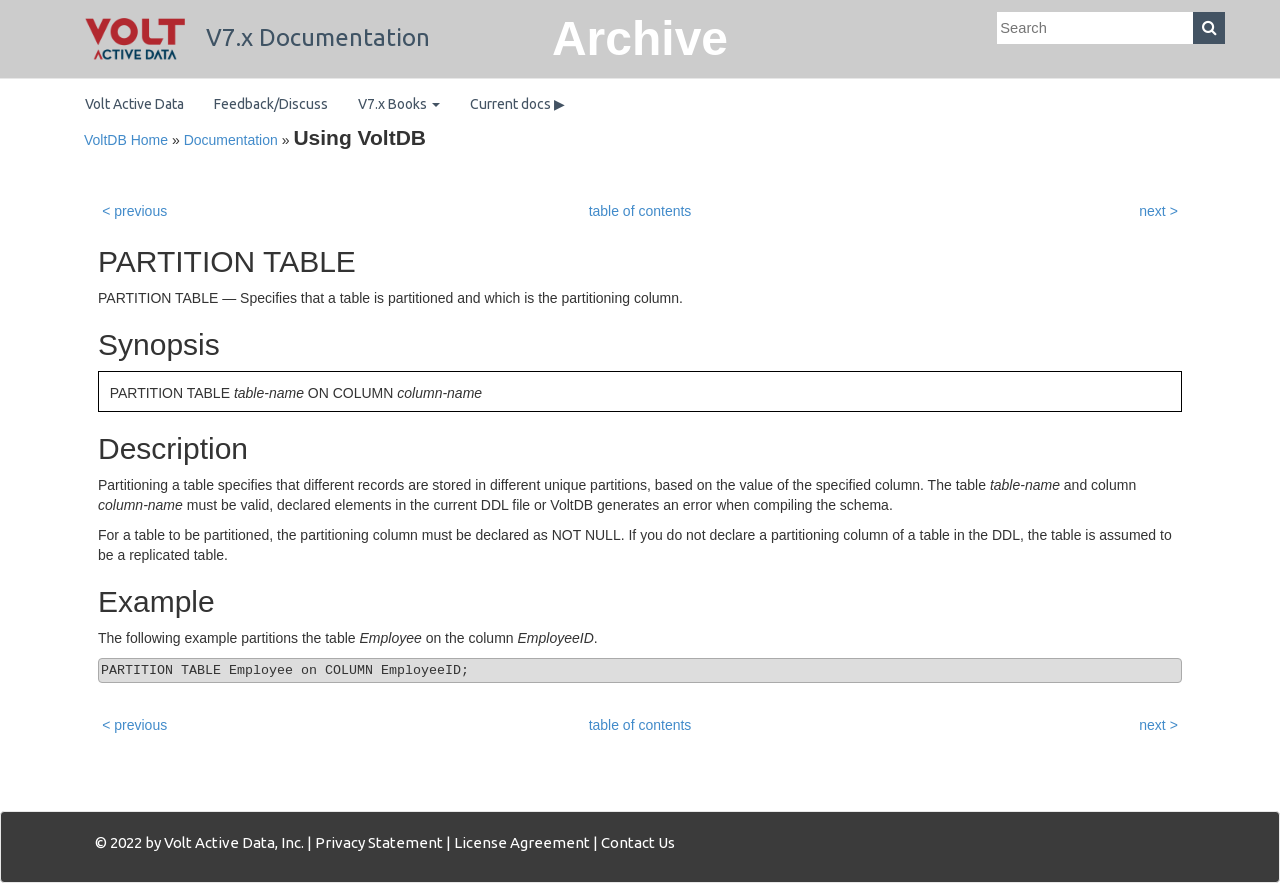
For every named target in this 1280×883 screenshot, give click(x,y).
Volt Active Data (134, 104)
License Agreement (522, 842)
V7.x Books (399, 104)
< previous (134, 211)
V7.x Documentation (257, 37)
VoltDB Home (126, 140)
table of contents (640, 211)
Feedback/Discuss (271, 104)
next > (1158, 211)
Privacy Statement (379, 842)
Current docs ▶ (517, 104)
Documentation (231, 140)
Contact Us (638, 842)
